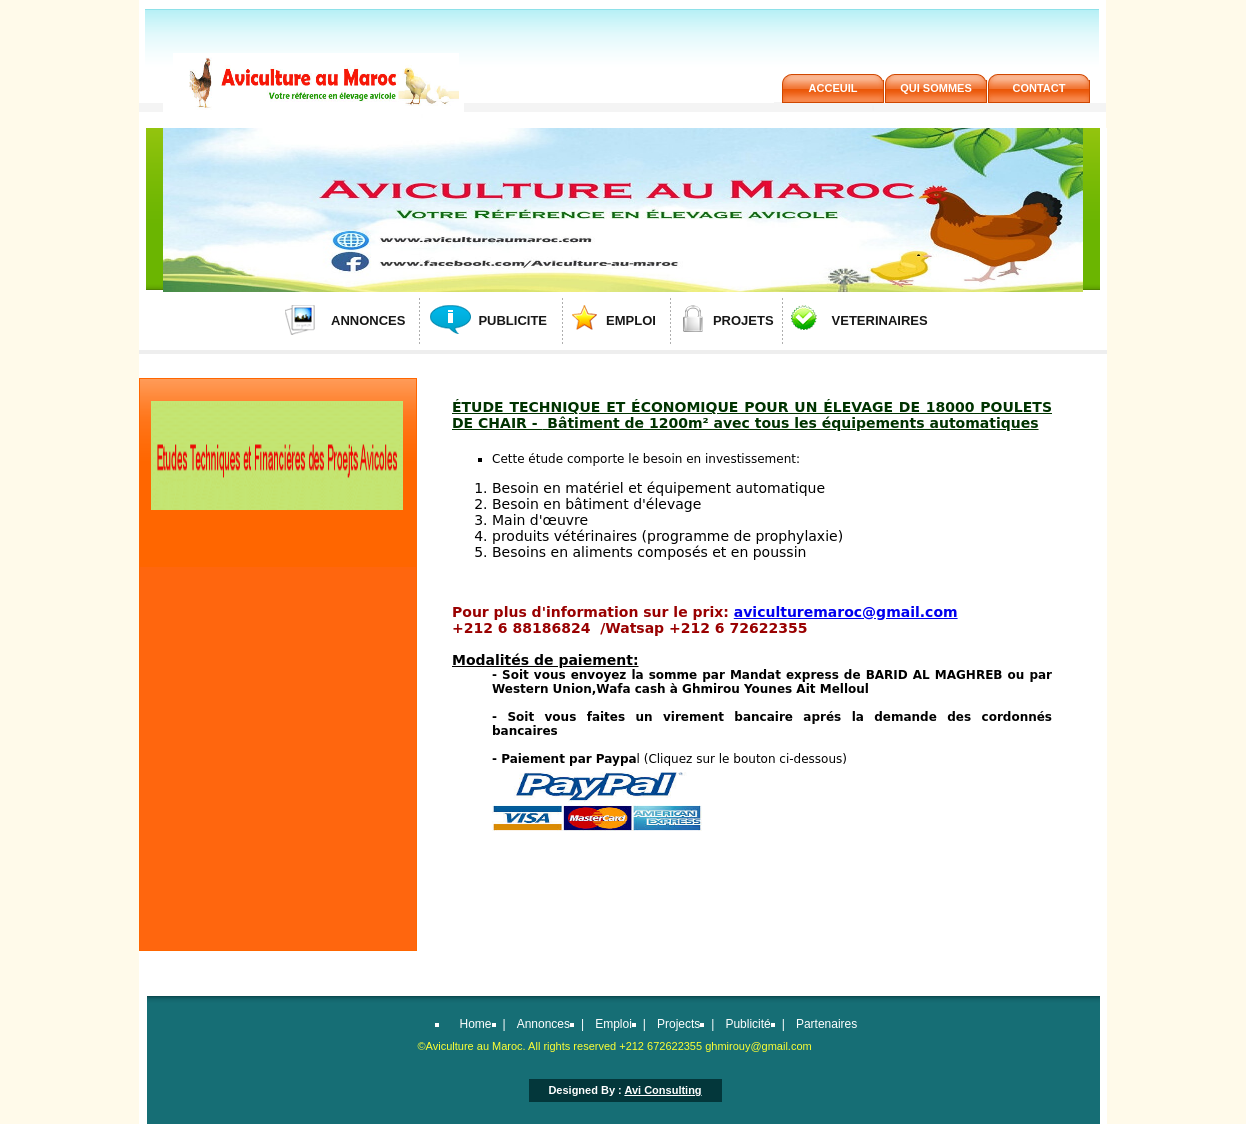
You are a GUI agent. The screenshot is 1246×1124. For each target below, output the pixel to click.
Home (476, 1024)
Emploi (613, 1024)
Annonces (543, 1024)
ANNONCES (368, 320)
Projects (678, 1024)
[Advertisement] (276, 710)
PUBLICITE (512, 320)
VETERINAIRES (880, 320)
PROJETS (743, 320)
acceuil (833, 88)
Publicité (747, 1024)
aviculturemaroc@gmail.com (846, 612)
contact (1039, 88)
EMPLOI (631, 320)
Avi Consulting (662, 1090)
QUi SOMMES (936, 88)
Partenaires (826, 1024)
